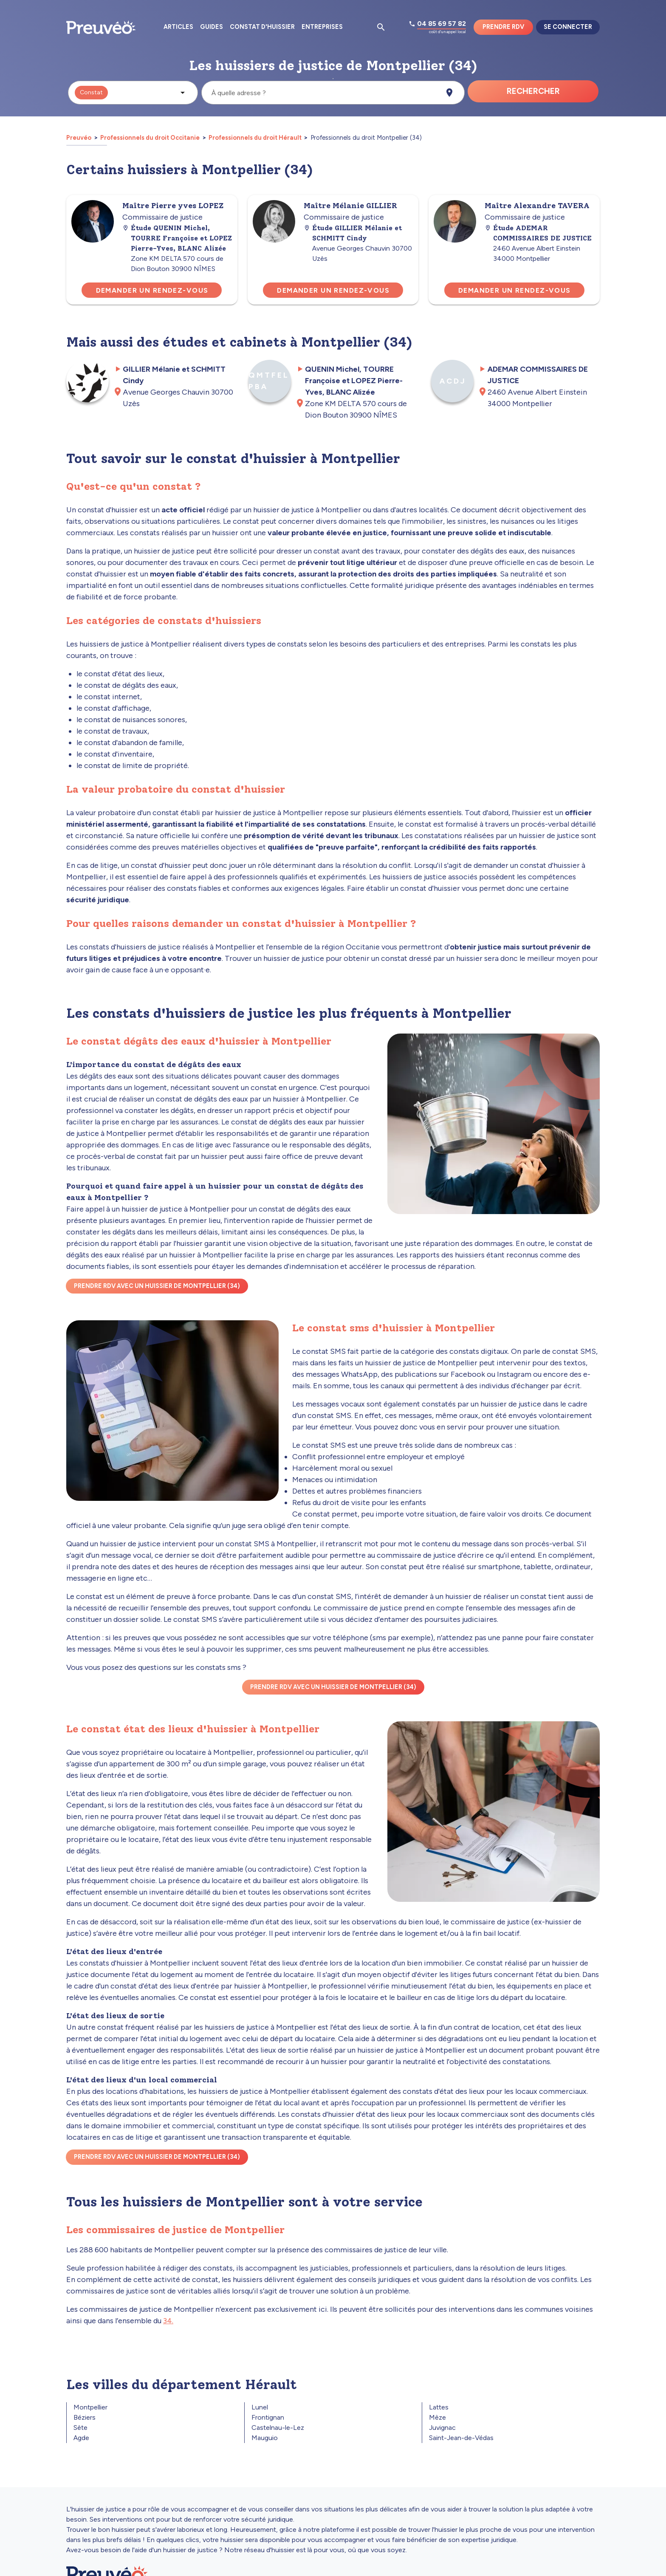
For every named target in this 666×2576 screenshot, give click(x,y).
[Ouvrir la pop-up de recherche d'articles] (381, 27)
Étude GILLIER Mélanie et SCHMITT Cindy (353, 233)
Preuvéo (79, 137)
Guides (211, 27)
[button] (133, 93)
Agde (81, 2438)
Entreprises (322, 27)
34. (168, 2320)
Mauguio (264, 2438)
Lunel (259, 2407)
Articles (178, 27)
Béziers (84, 2417)
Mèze (437, 2417)
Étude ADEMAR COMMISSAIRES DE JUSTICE (538, 233)
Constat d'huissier (262, 27)
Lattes (439, 2407)
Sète (80, 2427)
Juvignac (442, 2427)
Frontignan (267, 2417)
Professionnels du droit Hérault (255, 137)
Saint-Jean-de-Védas (461, 2438)
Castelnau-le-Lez (277, 2427)
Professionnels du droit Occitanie (150, 137)
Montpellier (90, 2407)
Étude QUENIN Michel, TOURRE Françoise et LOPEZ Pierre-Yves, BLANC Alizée (177, 238)
